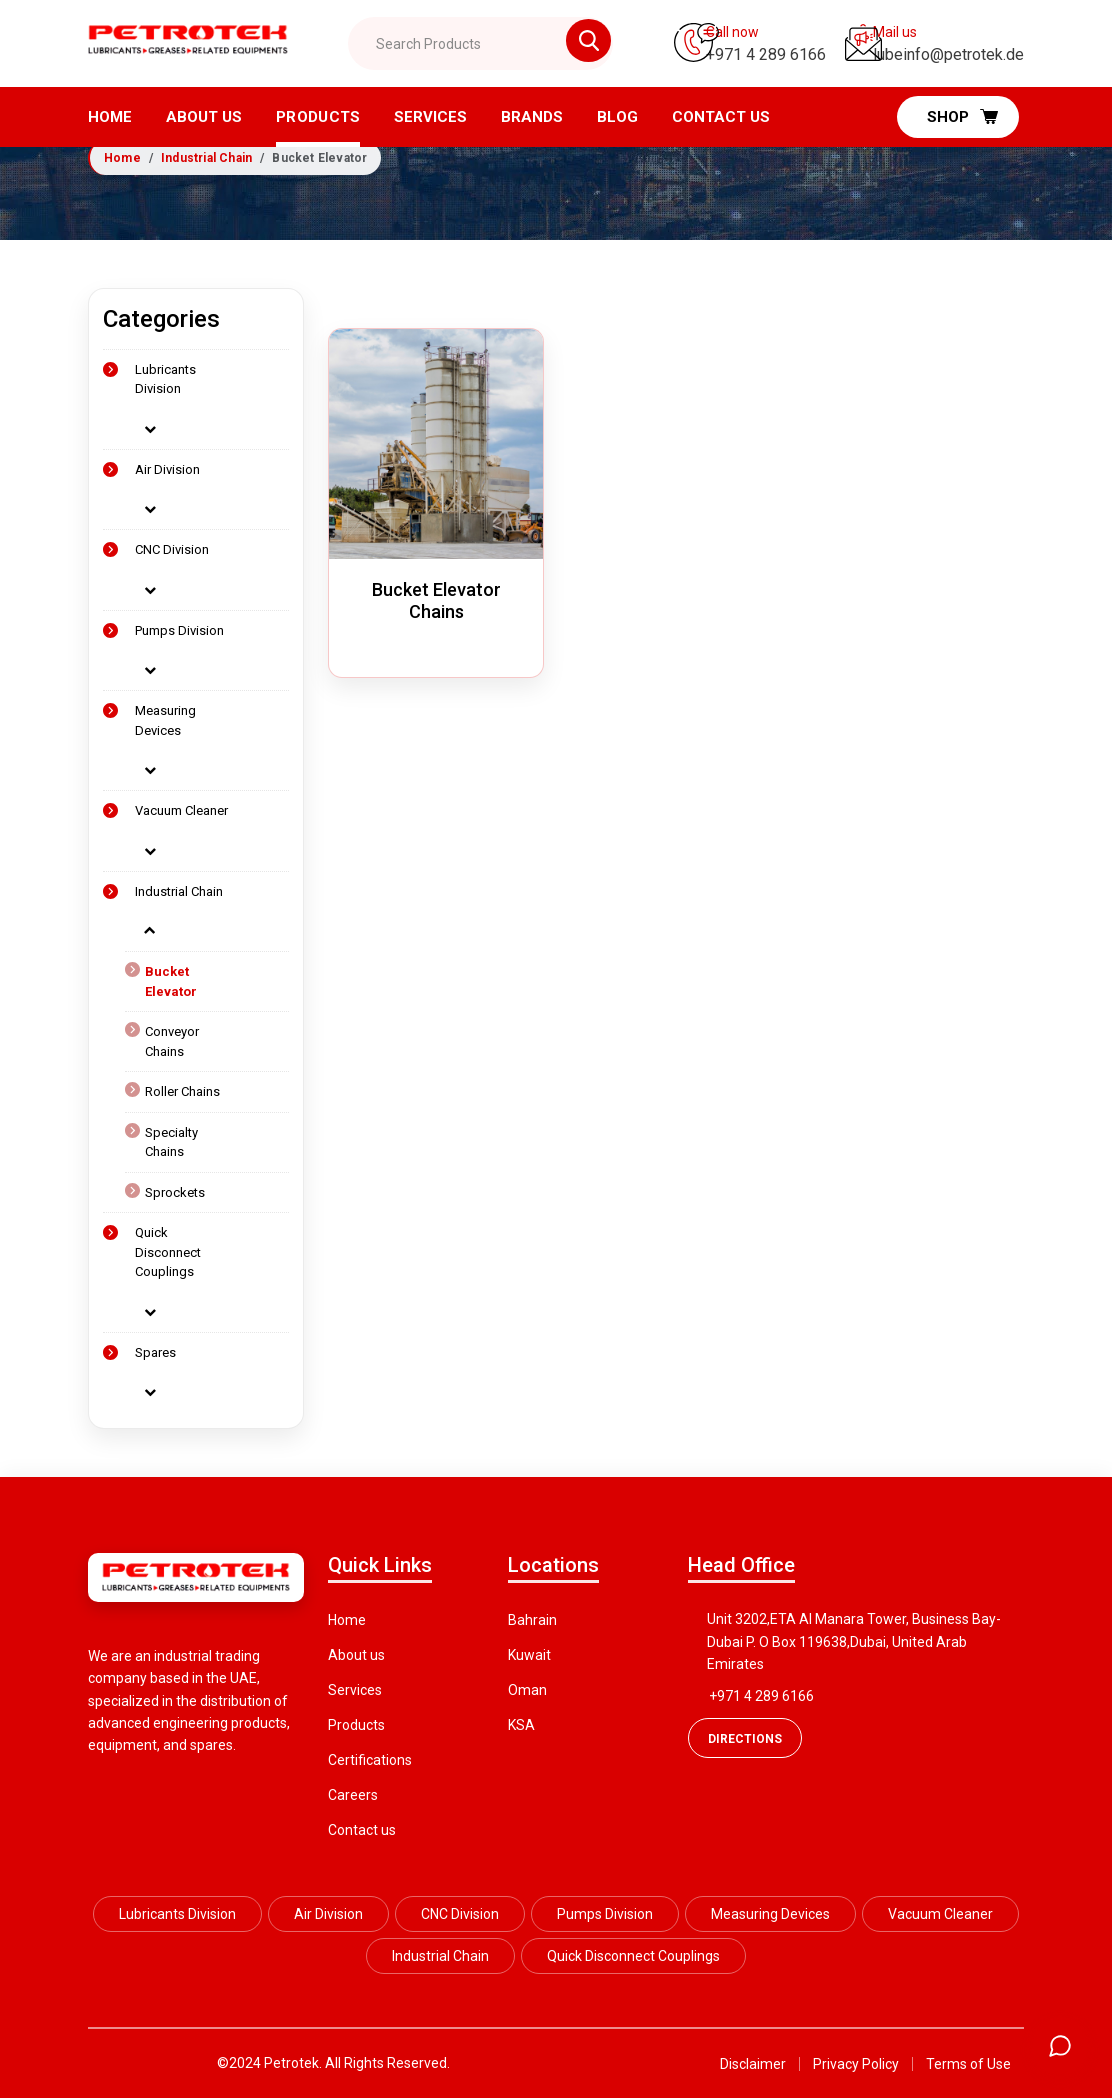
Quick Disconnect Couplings (168, 1252)
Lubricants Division (165, 379)
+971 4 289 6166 (761, 1696)
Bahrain (532, 1620)
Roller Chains (182, 1091)
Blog (617, 117)
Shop (962, 116)
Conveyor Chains (172, 1041)
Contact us (362, 1830)
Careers (353, 1795)
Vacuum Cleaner (181, 810)
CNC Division (172, 549)
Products (318, 117)
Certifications (370, 1760)
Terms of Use (968, 2064)
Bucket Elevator (171, 981)
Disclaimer (753, 2064)
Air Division (167, 469)
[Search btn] (565, 43)
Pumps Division (179, 630)
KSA (521, 1725)
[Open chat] (1060, 2046)
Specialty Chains (171, 1142)
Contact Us (721, 117)
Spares (155, 1352)
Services (430, 117)
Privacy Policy (856, 2064)
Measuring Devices (165, 720)
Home (110, 117)
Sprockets (175, 1192)
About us (204, 117)
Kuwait (529, 1655)
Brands (532, 117)
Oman (527, 1690)
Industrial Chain (206, 158)
